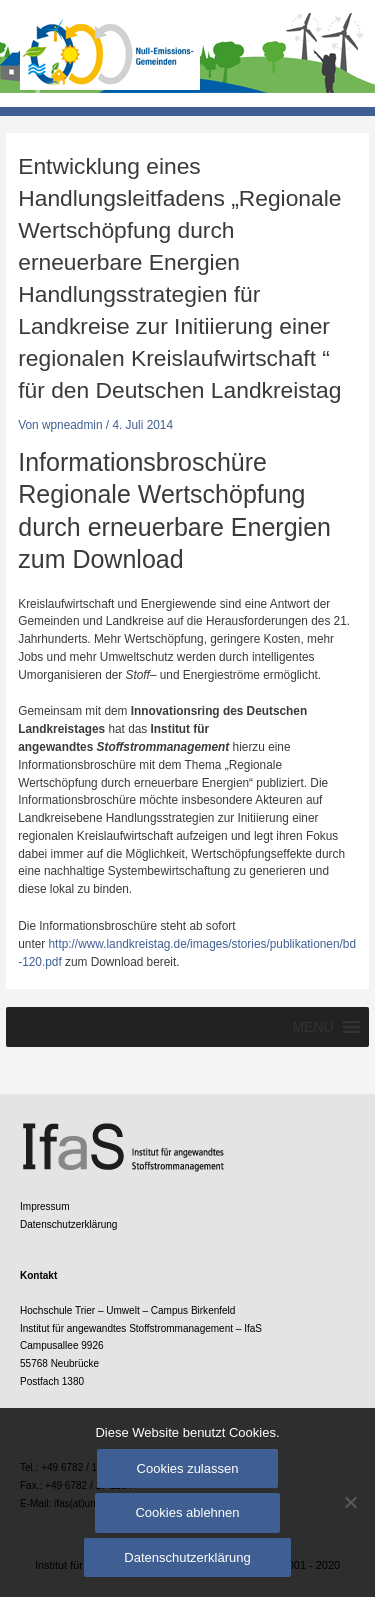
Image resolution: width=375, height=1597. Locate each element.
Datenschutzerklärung (68, 1224)
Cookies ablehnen (187, 1512)
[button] (312, 1027)
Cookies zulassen (188, 1468)
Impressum (45, 1206)
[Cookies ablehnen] (350, 1502)
